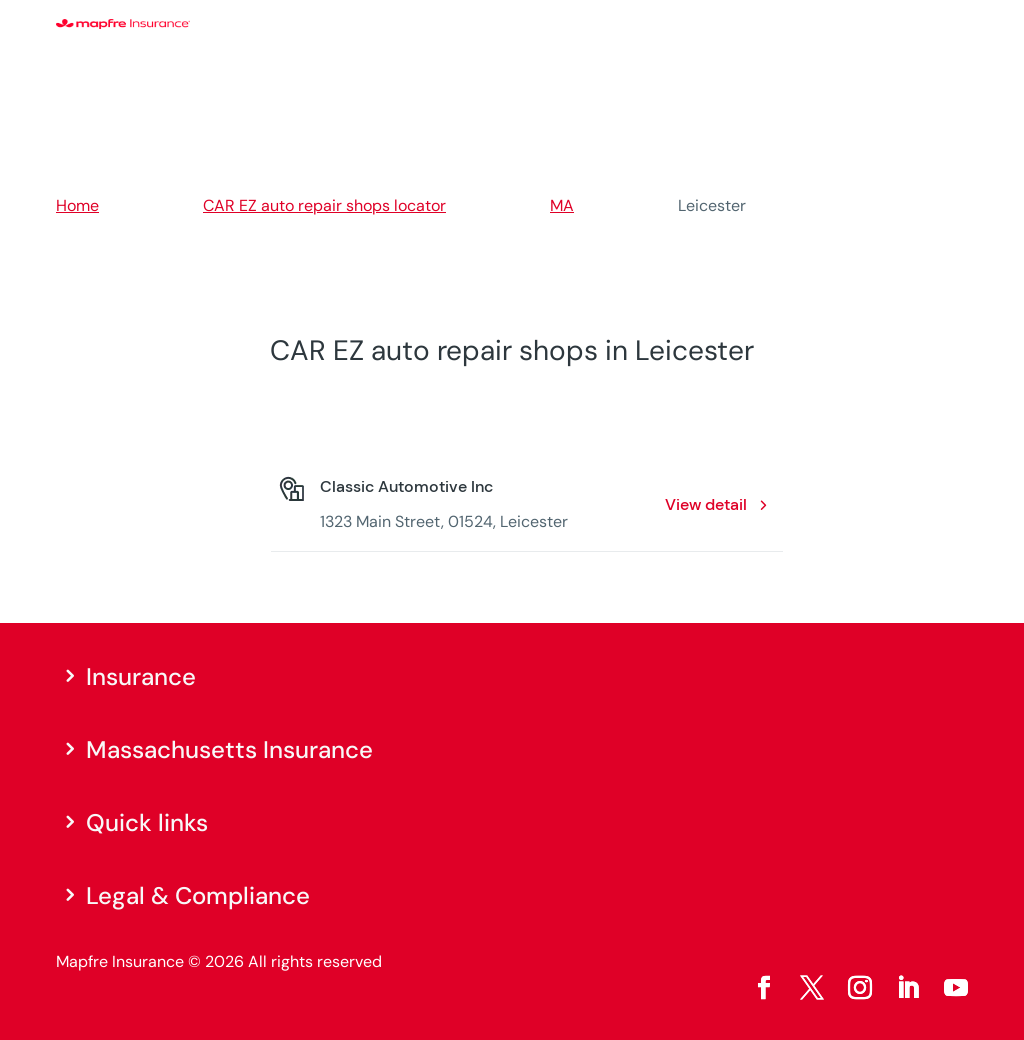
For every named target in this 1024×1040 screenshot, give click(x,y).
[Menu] (955, 25)
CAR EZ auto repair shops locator (324, 205)
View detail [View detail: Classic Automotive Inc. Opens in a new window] (706, 504)
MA (562, 205)
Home (77, 205)
